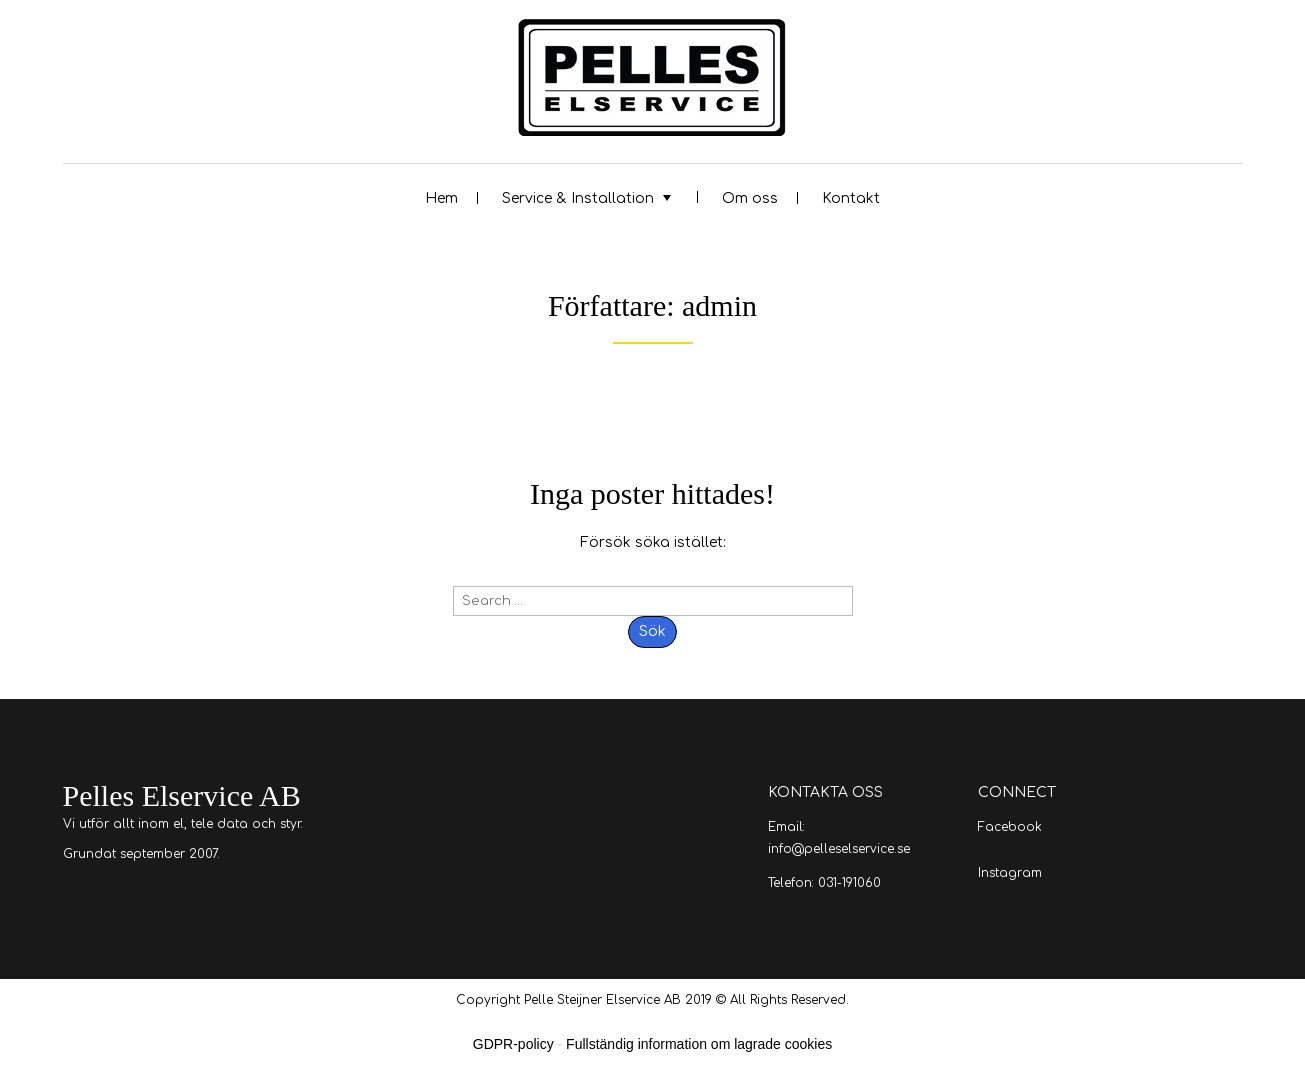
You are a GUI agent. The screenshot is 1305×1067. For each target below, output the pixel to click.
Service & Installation (578, 198)
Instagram (1010, 873)
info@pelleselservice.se (839, 849)
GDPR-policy (513, 1044)
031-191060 (849, 883)
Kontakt (851, 198)
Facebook (1010, 827)
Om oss (750, 198)
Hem (441, 198)
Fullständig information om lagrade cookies (699, 1044)
